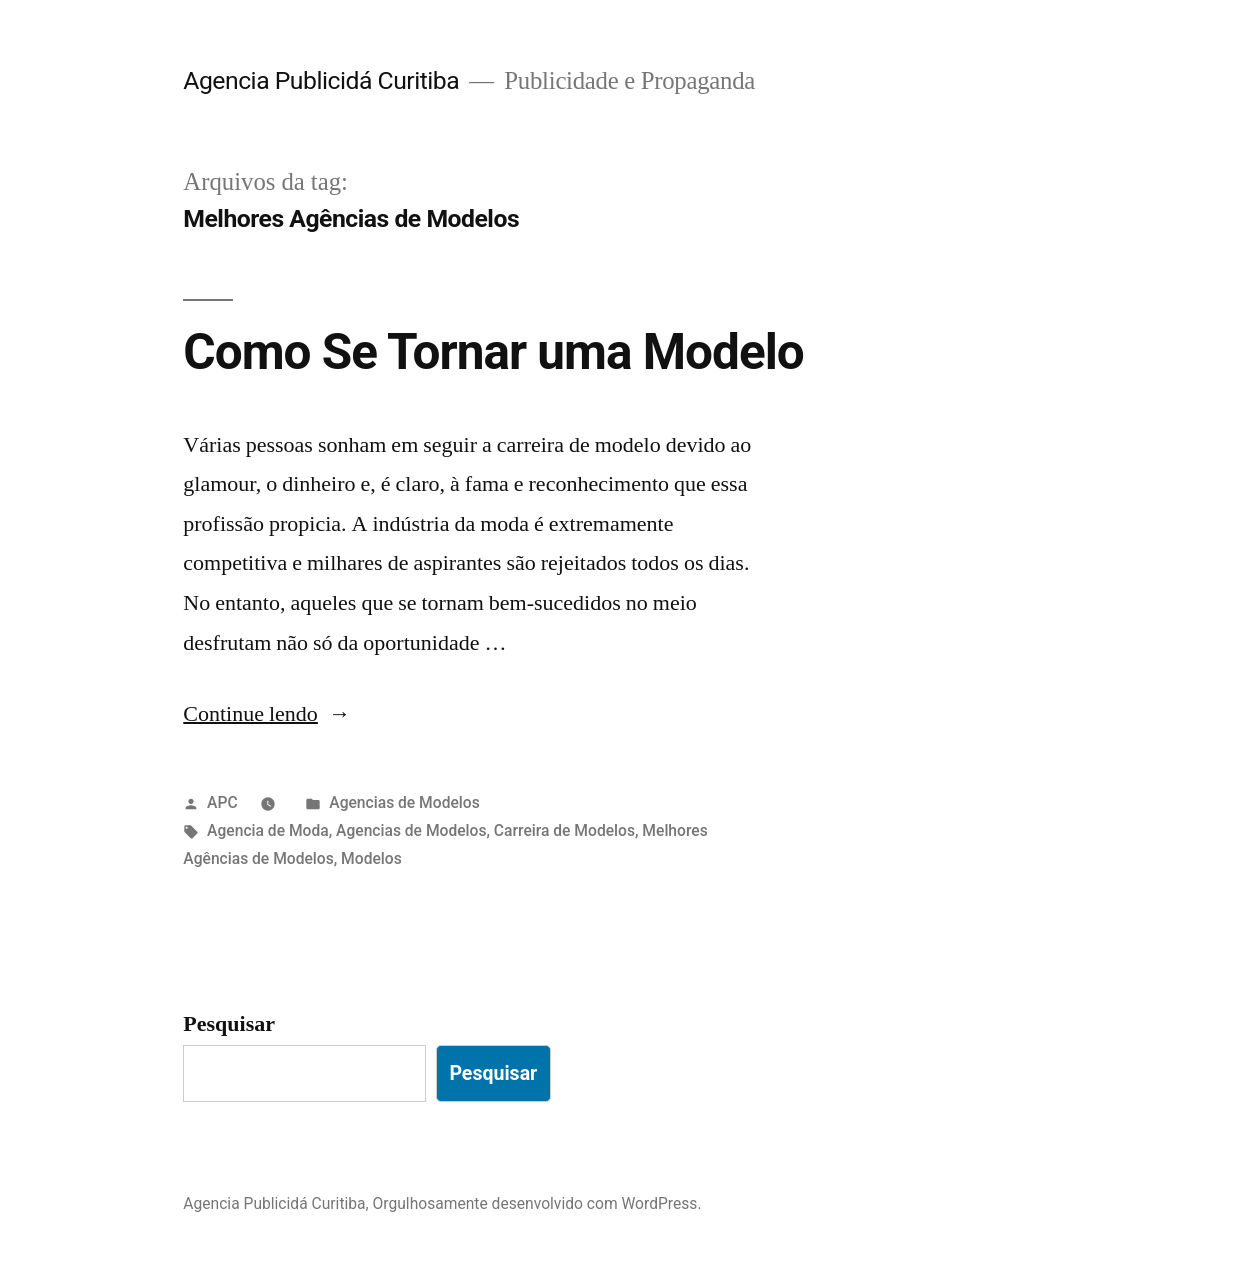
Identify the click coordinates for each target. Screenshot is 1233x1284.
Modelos (371, 858)
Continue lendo (267, 714)
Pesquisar (229, 1024)
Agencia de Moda (268, 830)
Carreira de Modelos (564, 830)
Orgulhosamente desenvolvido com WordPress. (537, 1203)
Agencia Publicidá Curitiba (321, 80)
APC (222, 802)
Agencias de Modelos (404, 802)
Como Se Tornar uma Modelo (493, 352)
